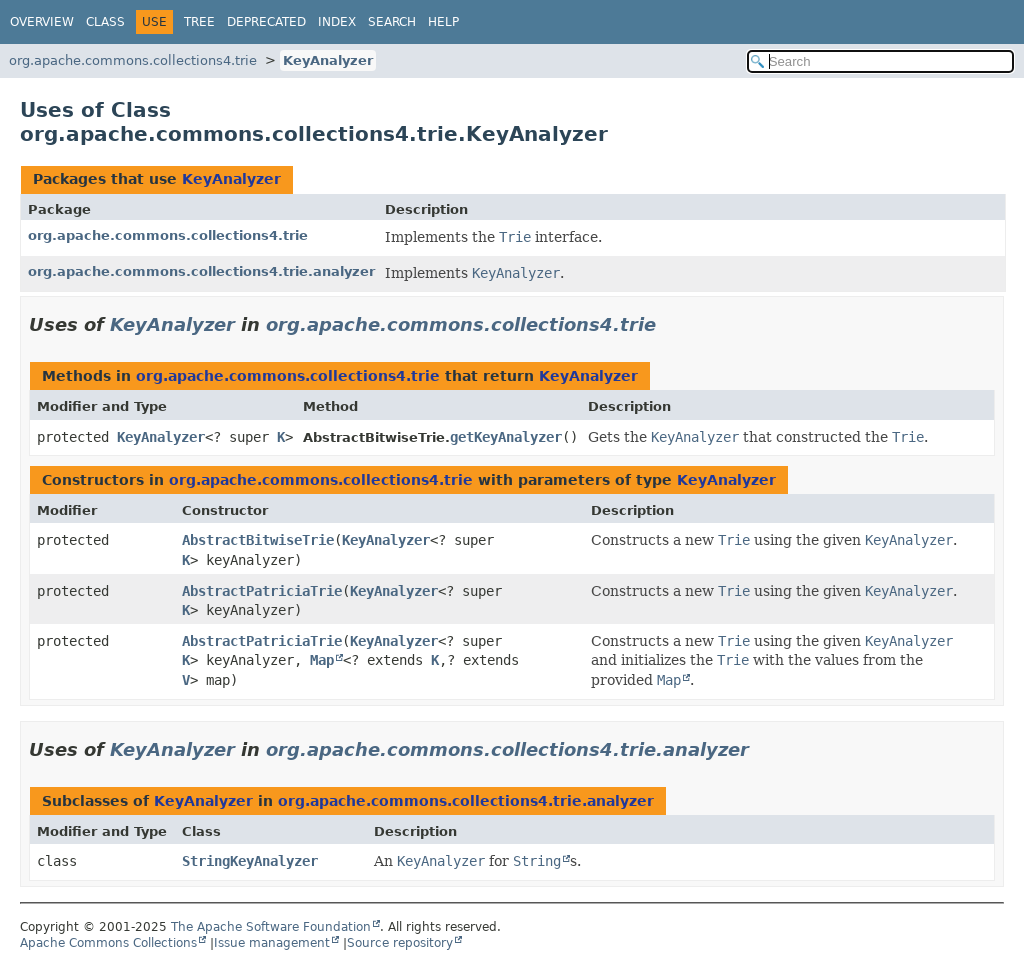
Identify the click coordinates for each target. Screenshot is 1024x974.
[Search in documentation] (880, 61)
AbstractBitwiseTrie (258, 540)
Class (105, 22)
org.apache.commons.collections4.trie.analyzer (201, 271)
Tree (199, 22)
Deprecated (266, 22)
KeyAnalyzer (328, 60)
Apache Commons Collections (108, 943)
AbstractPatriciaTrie (262, 591)
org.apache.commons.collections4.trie (133, 60)
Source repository (400, 943)
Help (443, 22)
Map (322, 660)
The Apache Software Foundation (271, 927)
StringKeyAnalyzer (250, 861)
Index (337, 22)
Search (392, 22)
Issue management (272, 943)
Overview (42, 22)
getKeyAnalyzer (506, 437)
